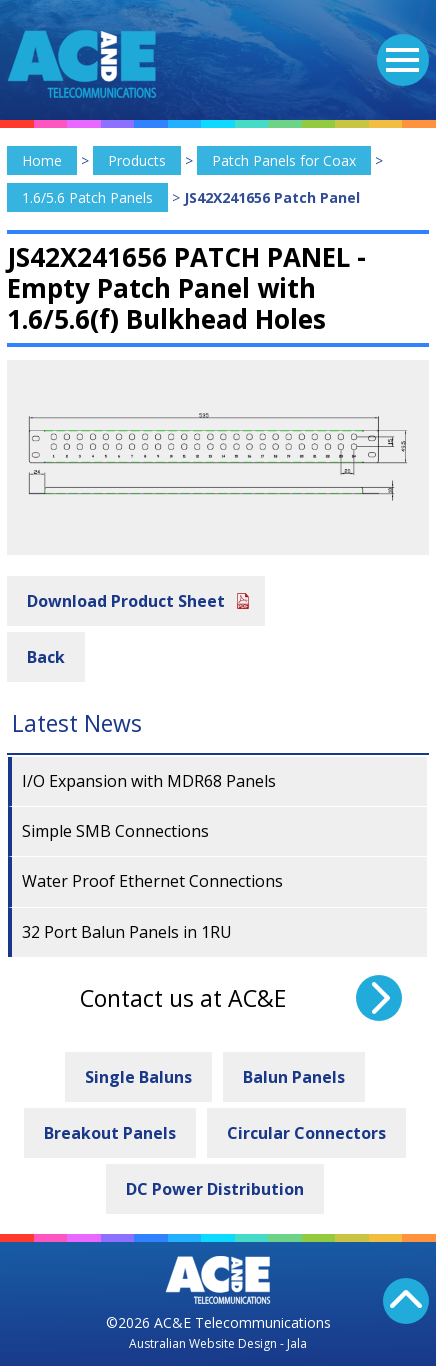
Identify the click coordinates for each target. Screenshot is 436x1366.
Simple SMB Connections (115, 831)
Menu (398, 48)
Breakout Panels (110, 1133)
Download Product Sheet (126, 601)
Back (46, 657)
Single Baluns (138, 1077)
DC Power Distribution (215, 1189)
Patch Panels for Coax (284, 160)
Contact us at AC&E (183, 998)
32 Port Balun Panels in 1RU (127, 932)
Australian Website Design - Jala (218, 1343)
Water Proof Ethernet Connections (152, 881)
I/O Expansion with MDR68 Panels (149, 781)
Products (137, 160)
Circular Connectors (306, 1133)
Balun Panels (294, 1077)
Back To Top (406, 1301)
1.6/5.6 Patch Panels (87, 197)
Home (42, 160)
